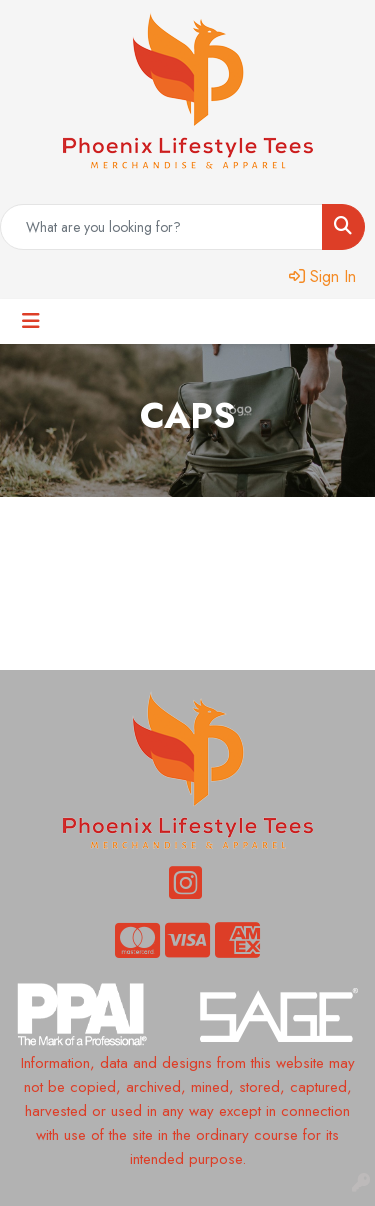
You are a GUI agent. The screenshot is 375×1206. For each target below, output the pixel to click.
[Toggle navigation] (31, 321)
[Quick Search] (161, 227)
